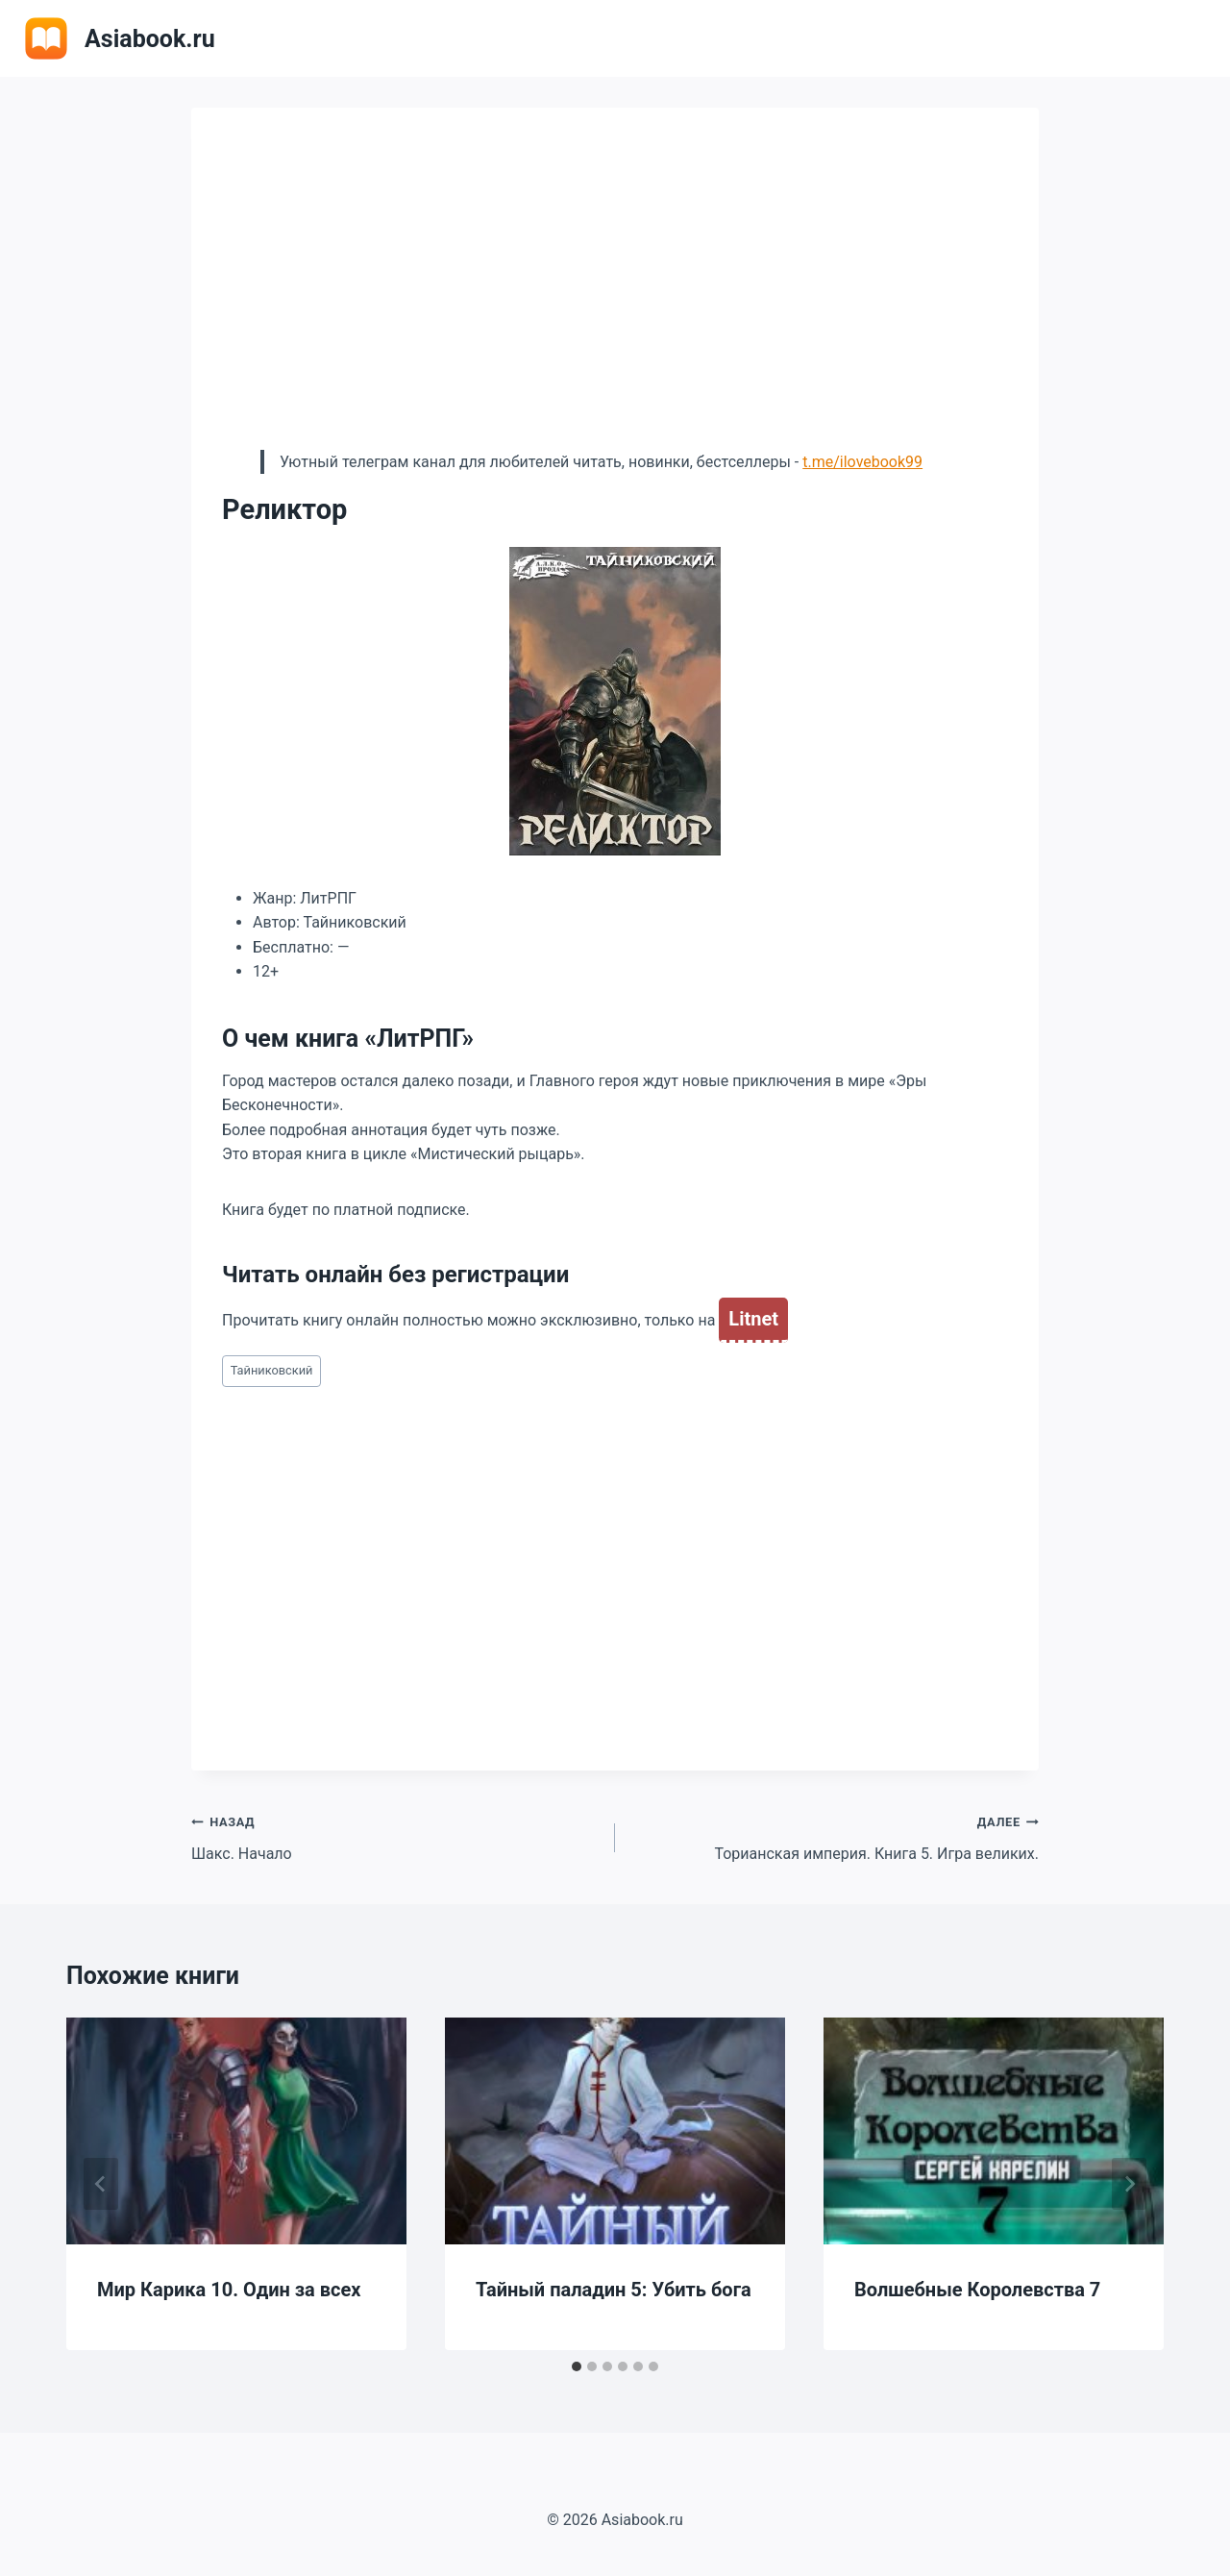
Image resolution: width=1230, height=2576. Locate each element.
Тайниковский (272, 1370)
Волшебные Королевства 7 (977, 2289)
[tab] (576, 2366)
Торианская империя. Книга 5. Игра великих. (834, 1836)
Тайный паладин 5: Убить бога (613, 2289)
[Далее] (1129, 2184)
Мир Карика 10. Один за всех (228, 2289)
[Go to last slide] (101, 2184)
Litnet (753, 1318)
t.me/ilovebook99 (862, 462)
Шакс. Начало (395, 1836)
